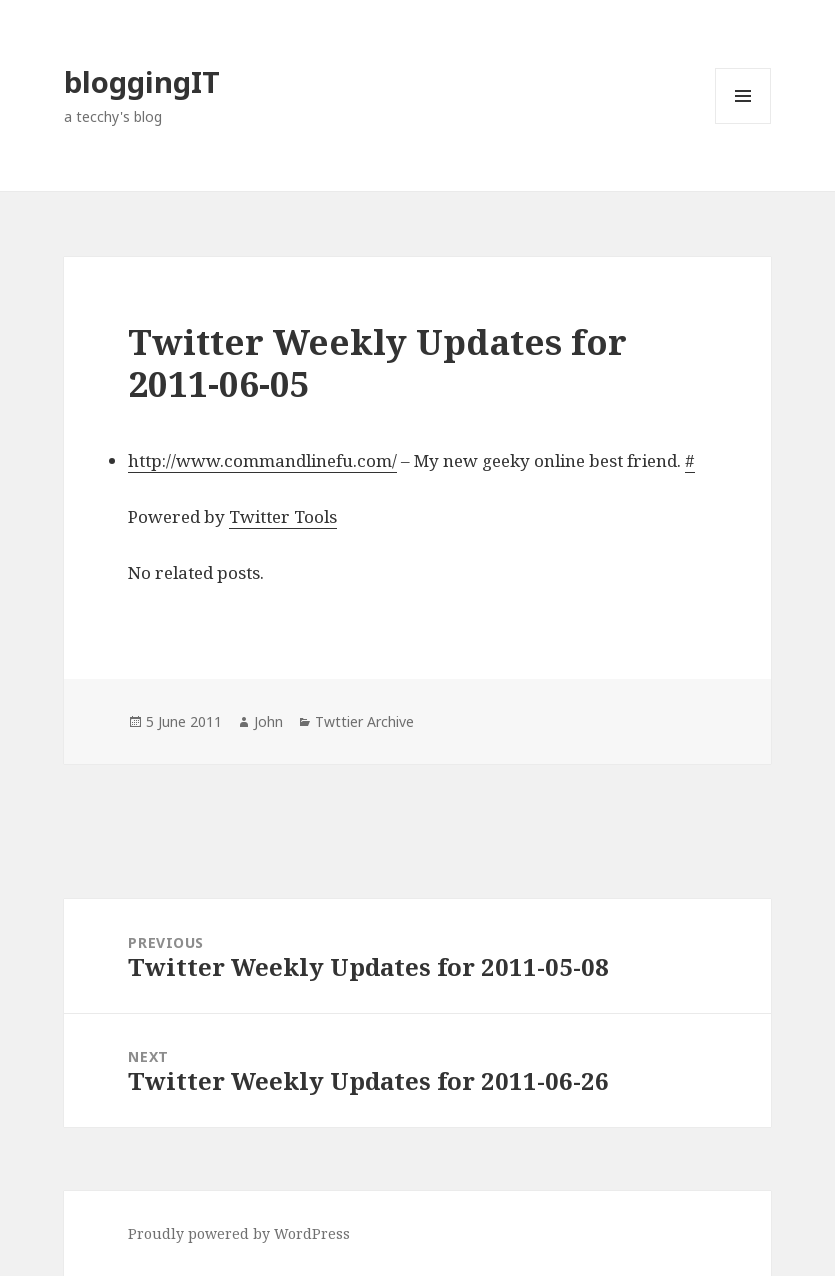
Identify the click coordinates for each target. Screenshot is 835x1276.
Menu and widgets (743, 123)
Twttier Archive (364, 721)
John (268, 721)
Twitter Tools (283, 516)
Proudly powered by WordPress (239, 1233)
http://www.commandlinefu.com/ (262, 460)
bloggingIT (142, 81)
